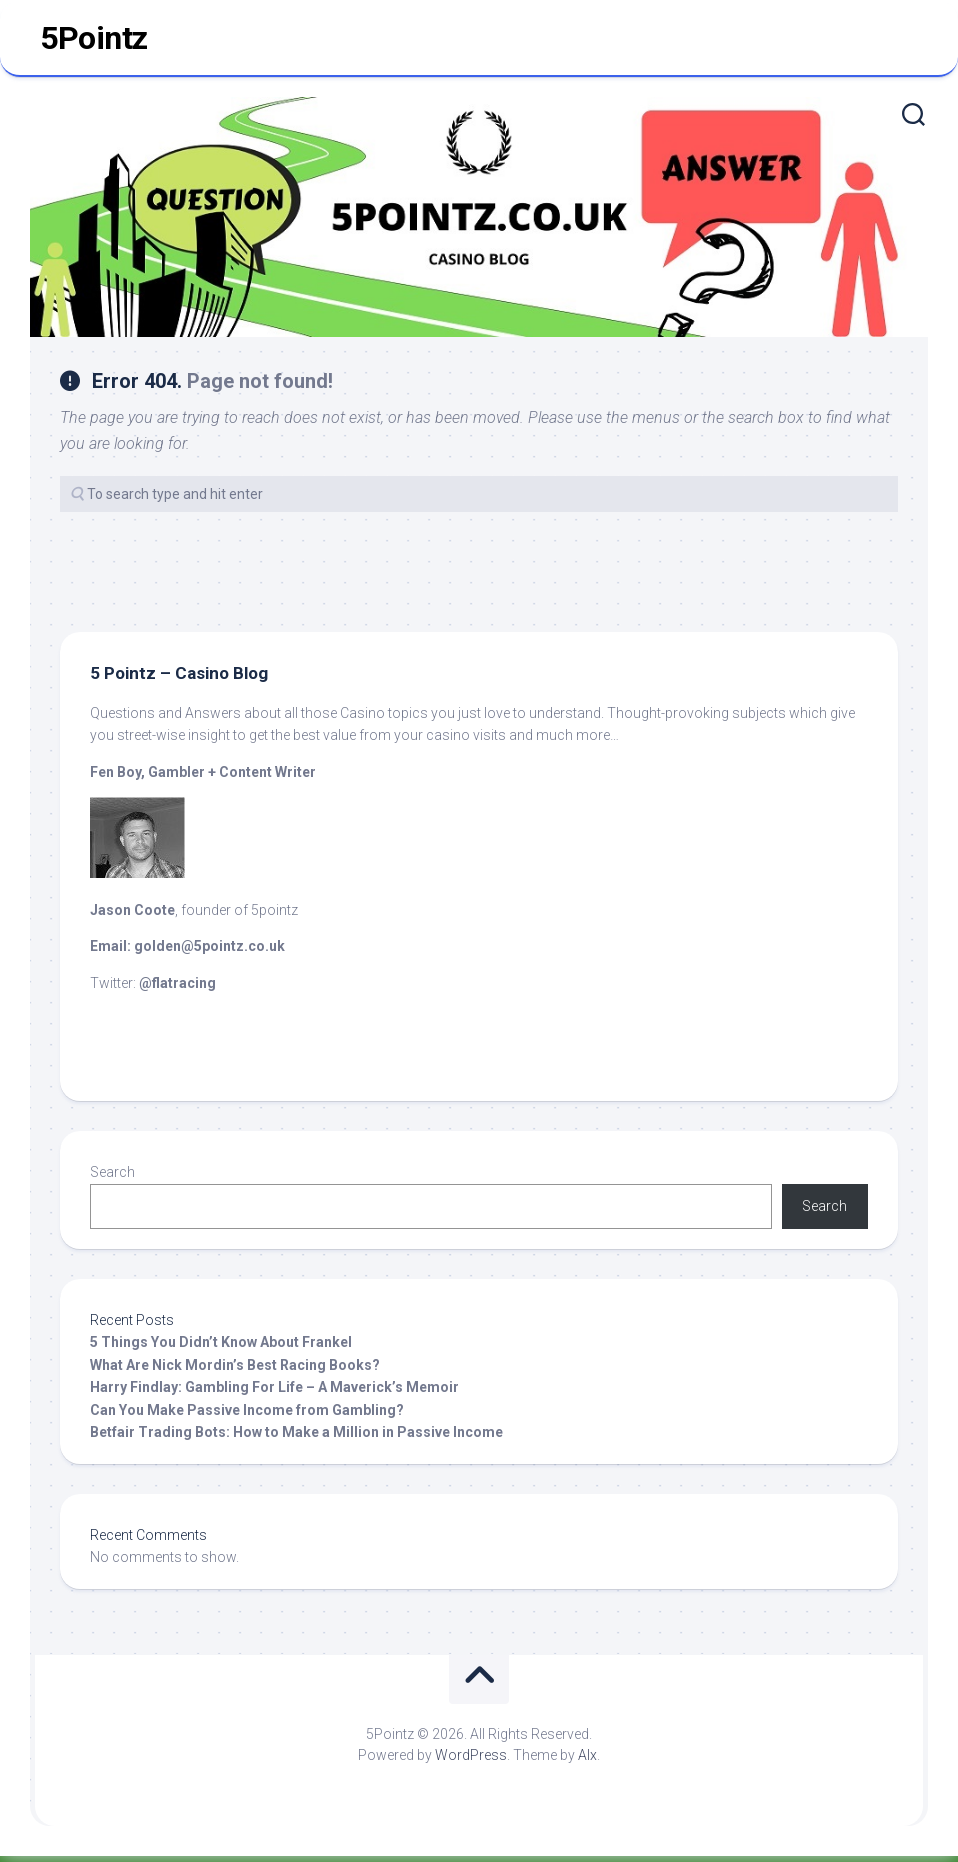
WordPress (471, 1761)
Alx (587, 1761)
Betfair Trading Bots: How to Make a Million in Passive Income (296, 1438)
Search (112, 1178)
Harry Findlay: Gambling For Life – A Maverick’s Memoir (274, 1393)
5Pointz (94, 41)
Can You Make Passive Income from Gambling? (247, 1416)
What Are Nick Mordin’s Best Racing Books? (235, 1371)
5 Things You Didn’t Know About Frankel (221, 1348)
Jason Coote (132, 915)
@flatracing (177, 988)
